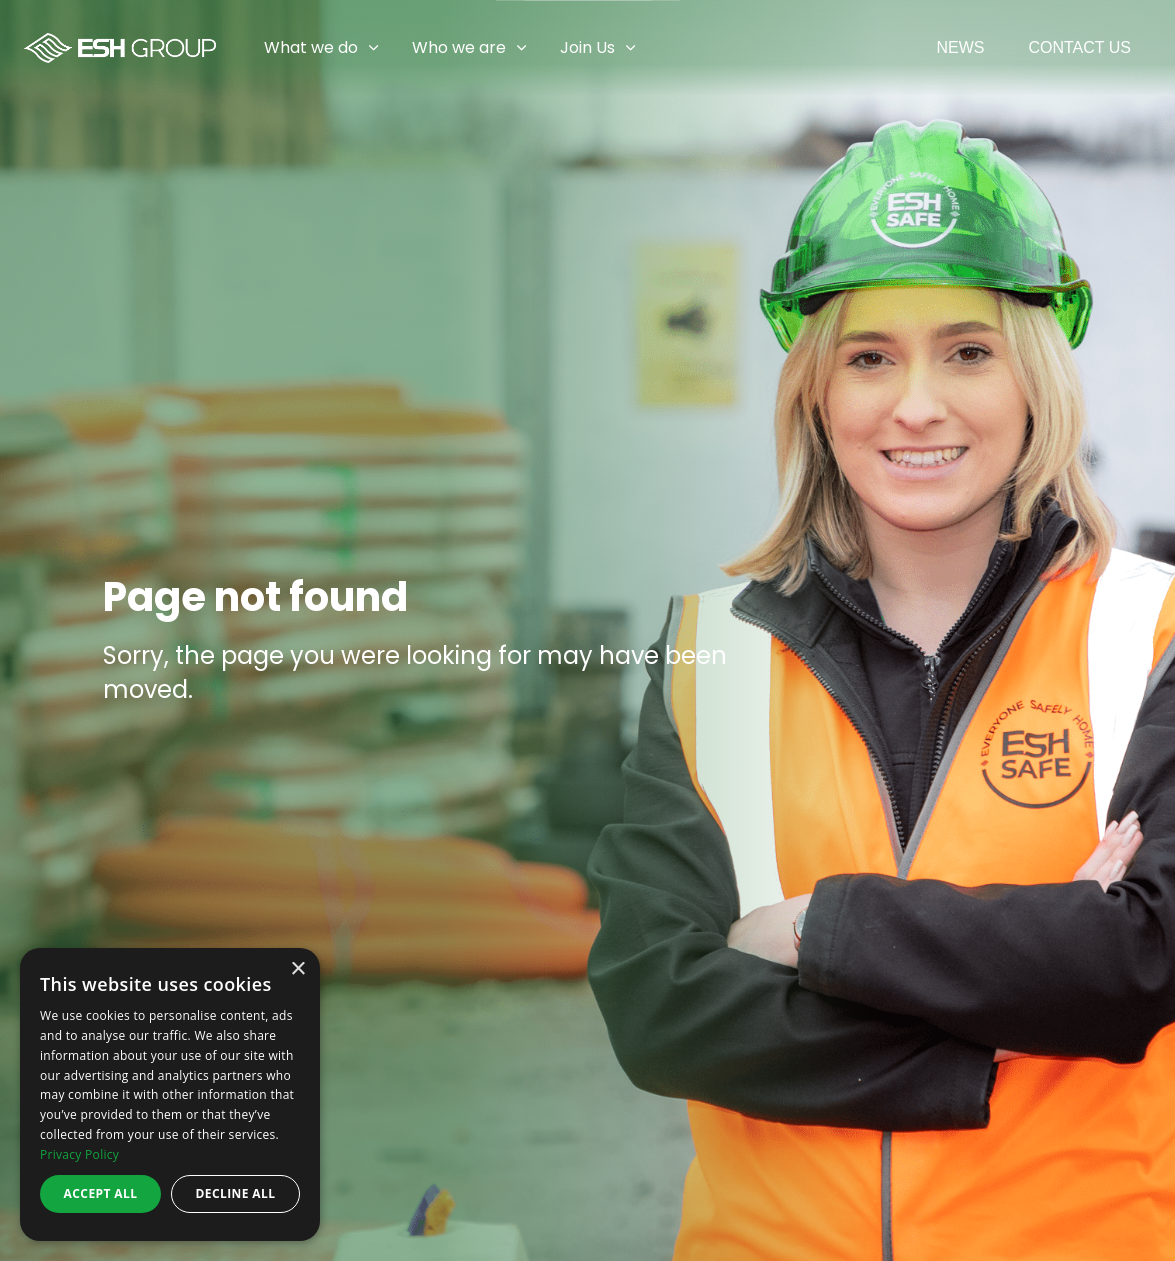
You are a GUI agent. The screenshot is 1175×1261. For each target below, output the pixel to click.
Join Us (587, 47)
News (960, 48)
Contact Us (1079, 48)
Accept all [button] (101, 1193)
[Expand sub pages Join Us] (1160, 48)
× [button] (297, 969)
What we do (311, 47)
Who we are (459, 47)
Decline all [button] (236, 1193)
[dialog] (170, 1094)
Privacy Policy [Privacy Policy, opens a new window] (79, 1154)
